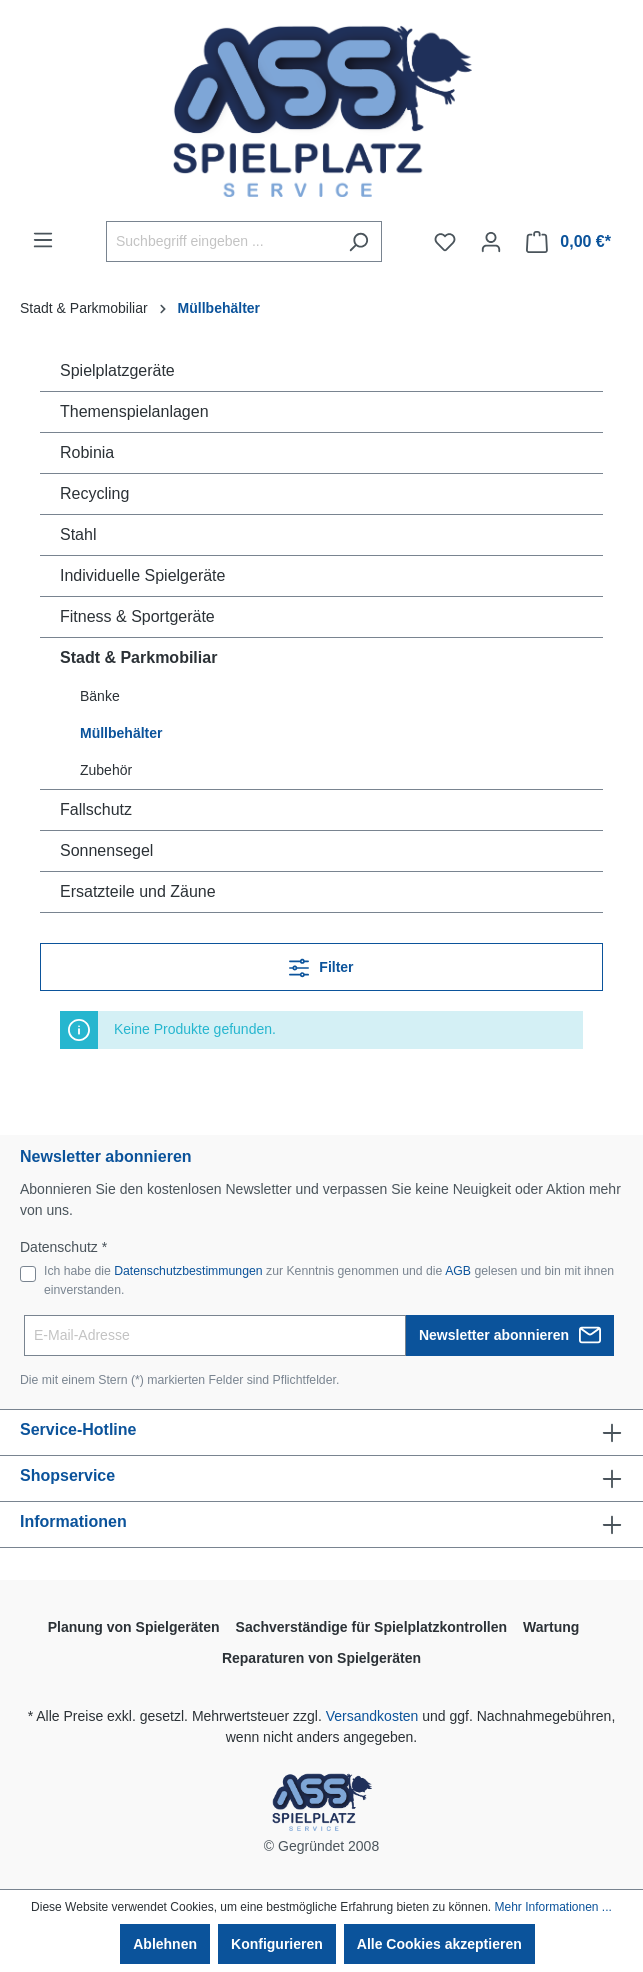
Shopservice (67, 1475)
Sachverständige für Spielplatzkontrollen (372, 1627)
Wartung (551, 1627)
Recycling (94, 493)
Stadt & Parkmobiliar (138, 657)
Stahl (78, 534)
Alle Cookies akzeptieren (439, 1944)
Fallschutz (96, 809)
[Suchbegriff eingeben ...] (221, 241)
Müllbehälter (121, 733)
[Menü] (43, 240)
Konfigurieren (277, 1944)
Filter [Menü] (321, 963)
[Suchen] (358, 241)
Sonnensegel (106, 850)
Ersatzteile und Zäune (138, 891)
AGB (458, 1271)
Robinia (87, 452)
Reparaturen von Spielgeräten (321, 1658)
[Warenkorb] (568, 242)
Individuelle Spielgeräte (142, 575)
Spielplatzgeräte (117, 370)
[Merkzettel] (445, 242)
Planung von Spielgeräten (134, 1627)
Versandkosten (372, 1716)
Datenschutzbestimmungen (188, 1271)
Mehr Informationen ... (552, 1907)
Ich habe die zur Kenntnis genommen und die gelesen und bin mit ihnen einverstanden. (329, 1280)
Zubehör (106, 770)
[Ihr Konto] (491, 242)
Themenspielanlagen (134, 411)
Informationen (73, 1521)
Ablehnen (165, 1944)
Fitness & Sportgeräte (137, 616)
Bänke (100, 696)
